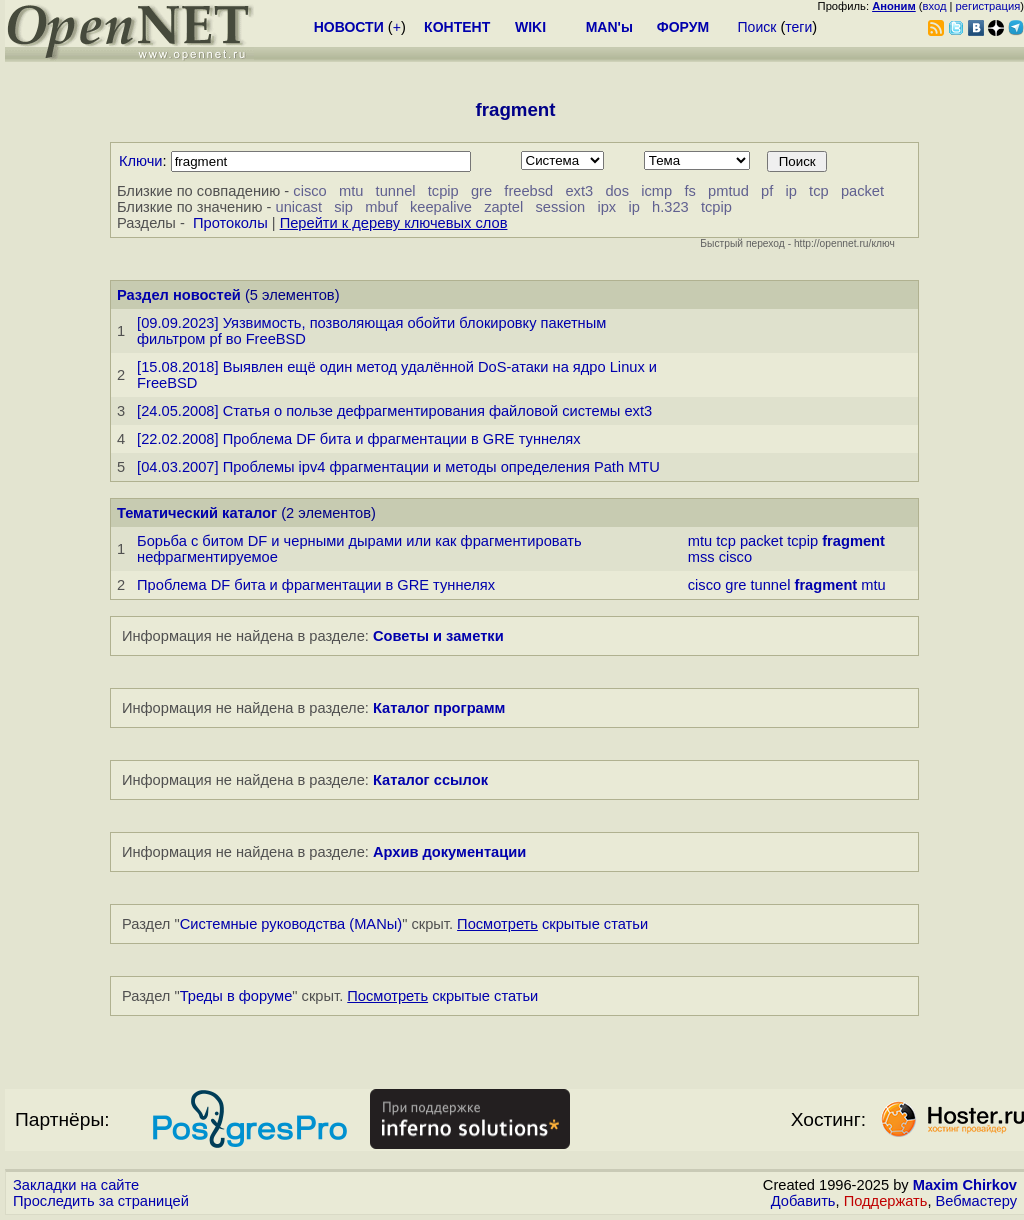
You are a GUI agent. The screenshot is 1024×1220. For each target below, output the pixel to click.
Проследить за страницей (101, 1201)
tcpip (443, 191)
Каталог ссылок (430, 780)
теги (798, 27)
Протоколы (230, 223)
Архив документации (449, 852)
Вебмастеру (976, 1201)
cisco (309, 191)
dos (617, 191)
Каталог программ (439, 708)
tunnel (396, 191)
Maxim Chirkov (965, 1185)
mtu (351, 191)
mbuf (381, 207)
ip (790, 191)
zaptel (503, 207)
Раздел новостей (179, 295)
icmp (656, 191)
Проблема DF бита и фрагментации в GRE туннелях (316, 585)
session (560, 207)
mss (701, 557)
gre (481, 191)
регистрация (988, 6)
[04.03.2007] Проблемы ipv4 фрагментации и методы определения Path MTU (398, 467)
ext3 (579, 191)
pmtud (728, 191)
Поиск (757, 27)
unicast (299, 207)
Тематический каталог (197, 513)
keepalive (441, 207)
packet (862, 191)
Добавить (803, 1201)
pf (767, 191)
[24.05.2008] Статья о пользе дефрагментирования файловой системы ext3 (394, 411)
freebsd (528, 191)
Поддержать (886, 1201)
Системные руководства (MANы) (291, 924)
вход (935, 6)
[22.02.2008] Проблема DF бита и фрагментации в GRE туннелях (359, 439)
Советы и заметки (438, 636)
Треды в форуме (236, 996)
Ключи (141, 161)
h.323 (670, 207)
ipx (606, 207)
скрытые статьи (552, 924)
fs (689, 191)
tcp (819, 191)
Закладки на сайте (76, 1185)
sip (343, 207)
